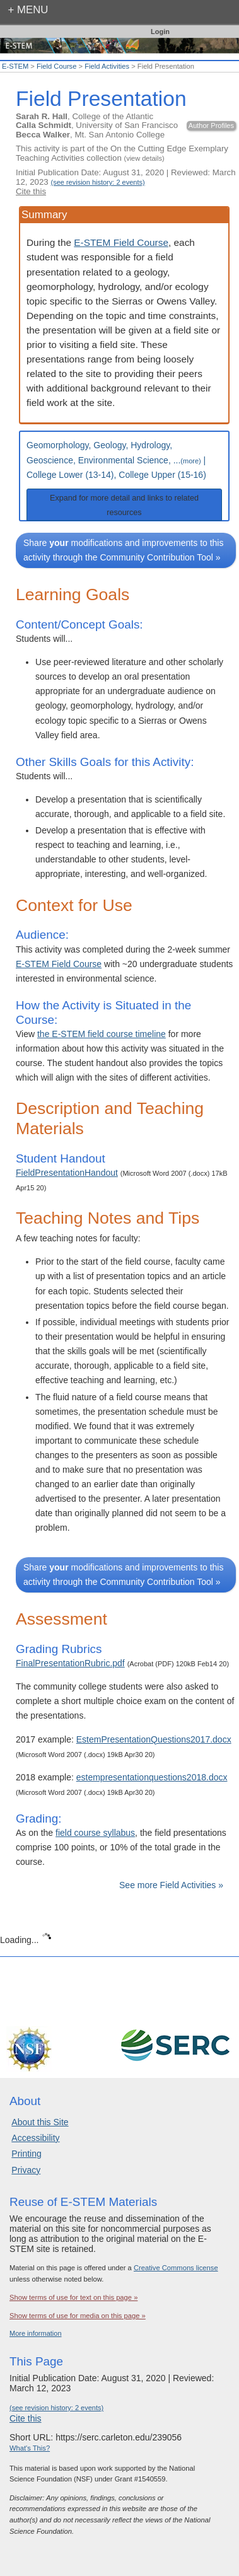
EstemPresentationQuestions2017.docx (153, 1739)
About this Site (39, 2122)
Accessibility (35, 2138)
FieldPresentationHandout (67, 1173)
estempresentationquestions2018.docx (152, 1777)
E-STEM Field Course (121, 242)
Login (160, 31)
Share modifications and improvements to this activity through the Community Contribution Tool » (123, 550)
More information (35, 2333)
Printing (26, 2154)
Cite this (31, 191)
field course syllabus (95, 1833)
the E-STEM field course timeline (101, 1034)
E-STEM (15, 66)
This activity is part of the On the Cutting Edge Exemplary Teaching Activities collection (122, 153)
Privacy (25, 2170)
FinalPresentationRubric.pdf (70, 1663)
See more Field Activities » (171, 1885)
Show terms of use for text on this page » (73, 2297)
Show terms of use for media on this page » (77, 2315)
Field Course (56, 66)
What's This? (29, 2448)
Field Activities (107, 66)
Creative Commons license (176, 2267)
